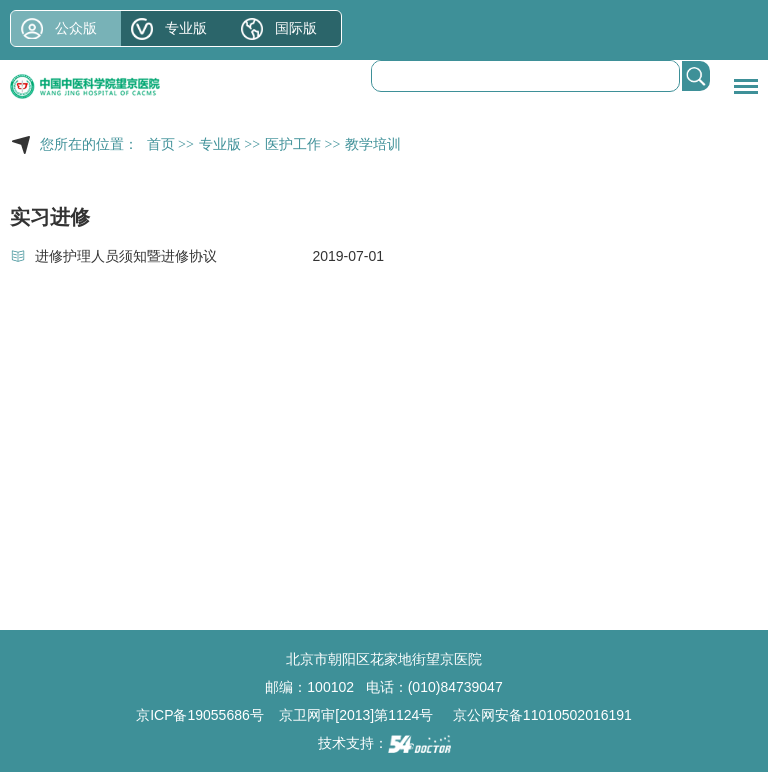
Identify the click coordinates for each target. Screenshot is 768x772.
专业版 (186, 28)
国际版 (296, 28)
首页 (161, 144)
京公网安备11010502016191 (542, 715)
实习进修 (50, 217)
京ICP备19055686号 (200, 715)
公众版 (76, 28)
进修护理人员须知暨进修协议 (126, 256)
